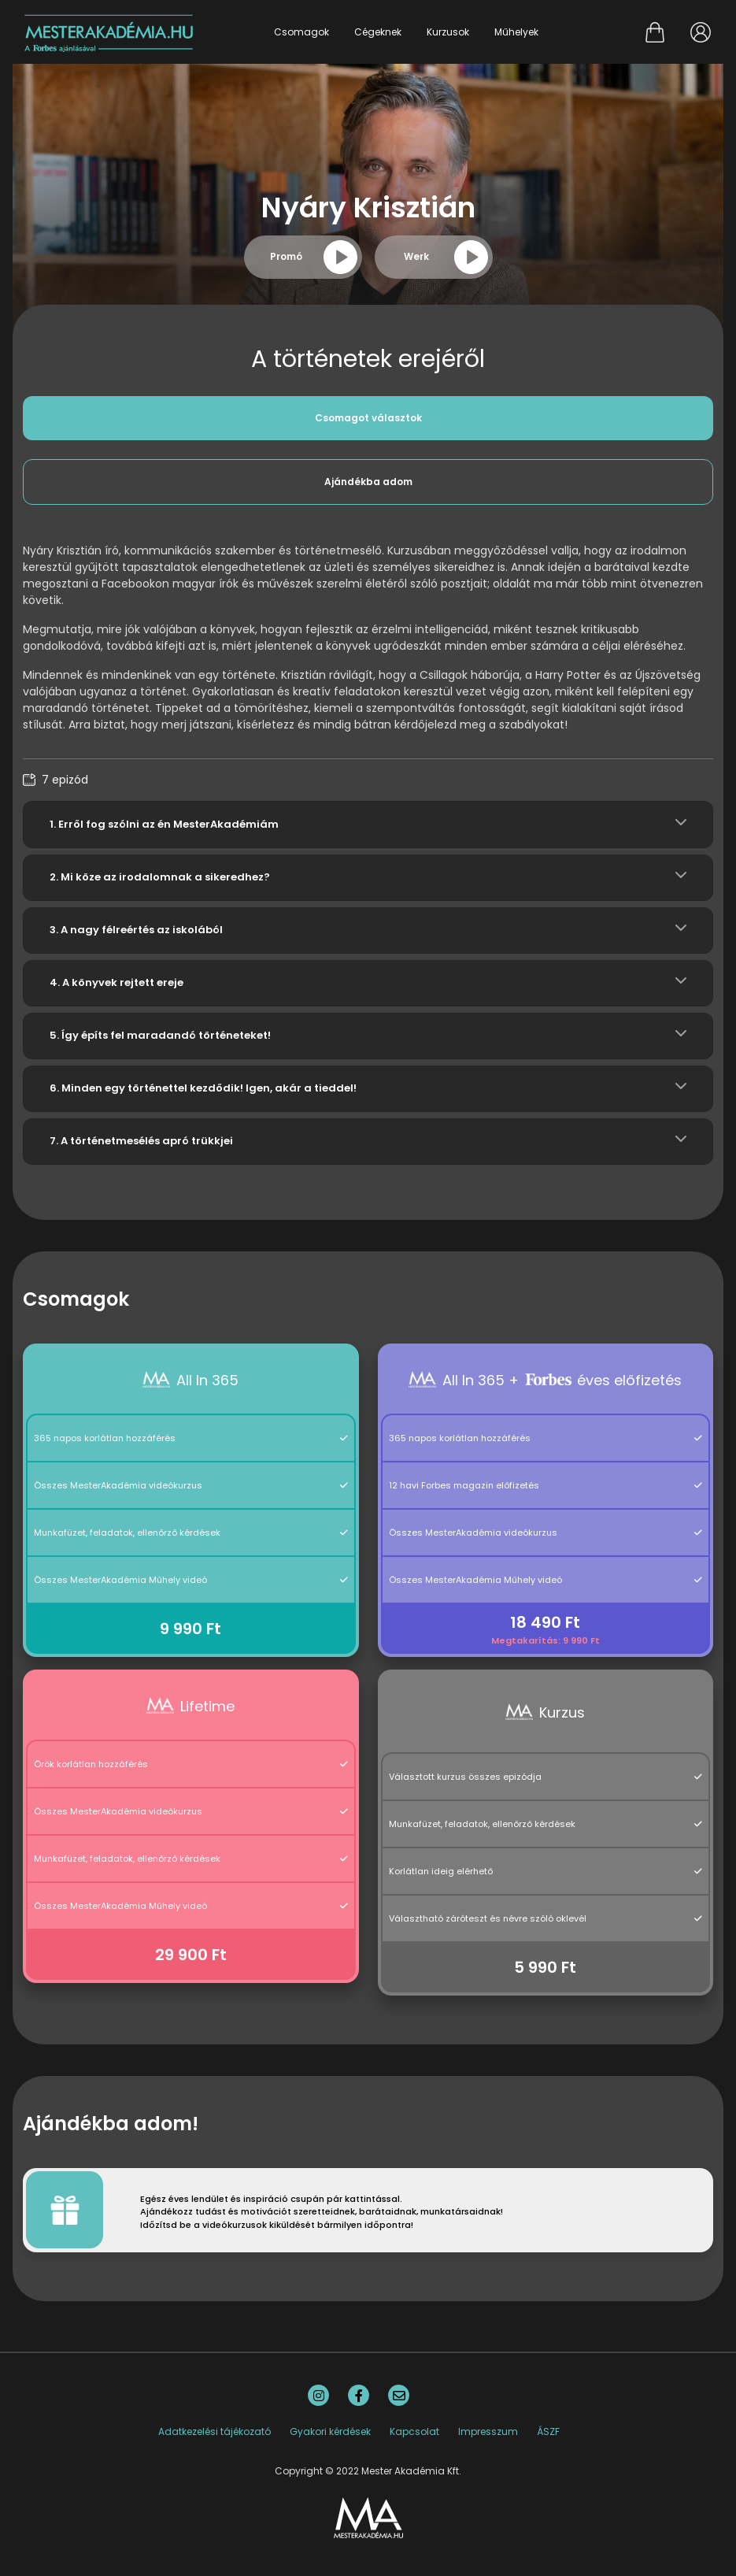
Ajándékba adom (368, 481)
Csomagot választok (368, 417)
